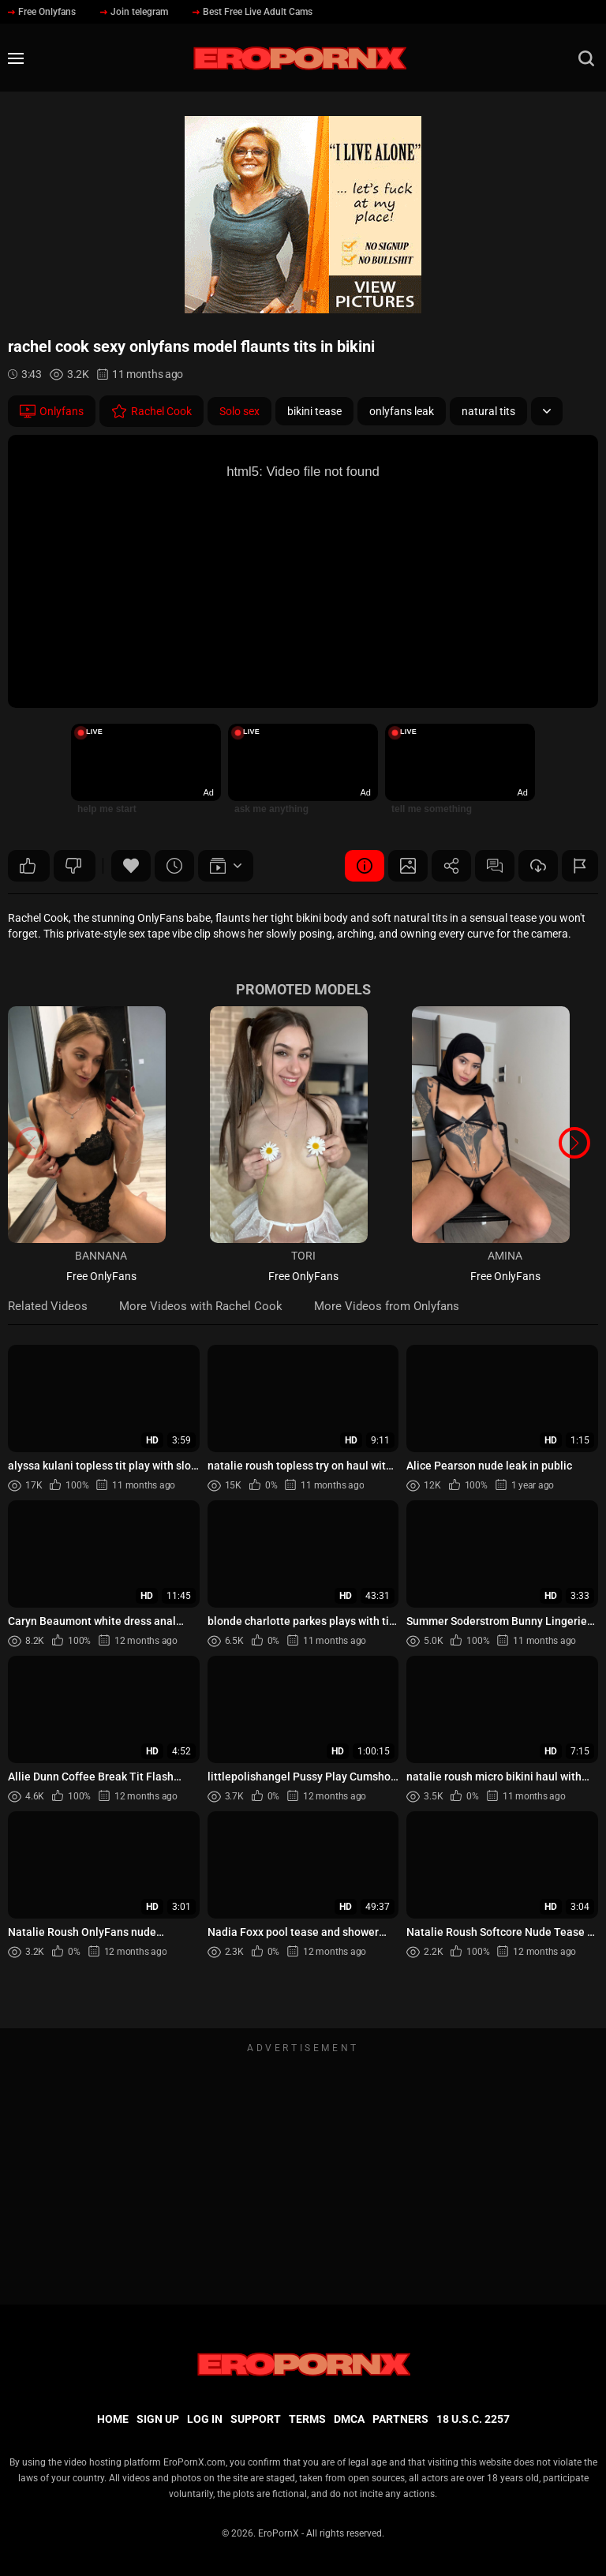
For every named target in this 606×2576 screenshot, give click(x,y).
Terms (307, 2419)
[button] (574, 1143)
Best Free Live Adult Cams (252, 11)
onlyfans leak (401, 411)
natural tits (488, 411)
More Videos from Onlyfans (386, 1306)
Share (451, 866)
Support (255, 2419)
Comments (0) (495, 866)
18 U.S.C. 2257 (473, 2419)
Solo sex (239, 411)
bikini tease (314, 411)
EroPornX (278, 2533)
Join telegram (134, 11)
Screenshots (408, 866)
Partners (400, 2419)
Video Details (364, 866)
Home (113, 2419)
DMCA (349, 2419)
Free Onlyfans (42, 11)
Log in (205, 2419)
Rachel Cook (151, 411)
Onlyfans (52, 411)
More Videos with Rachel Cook (200, 1306)
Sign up (158, 2419)
